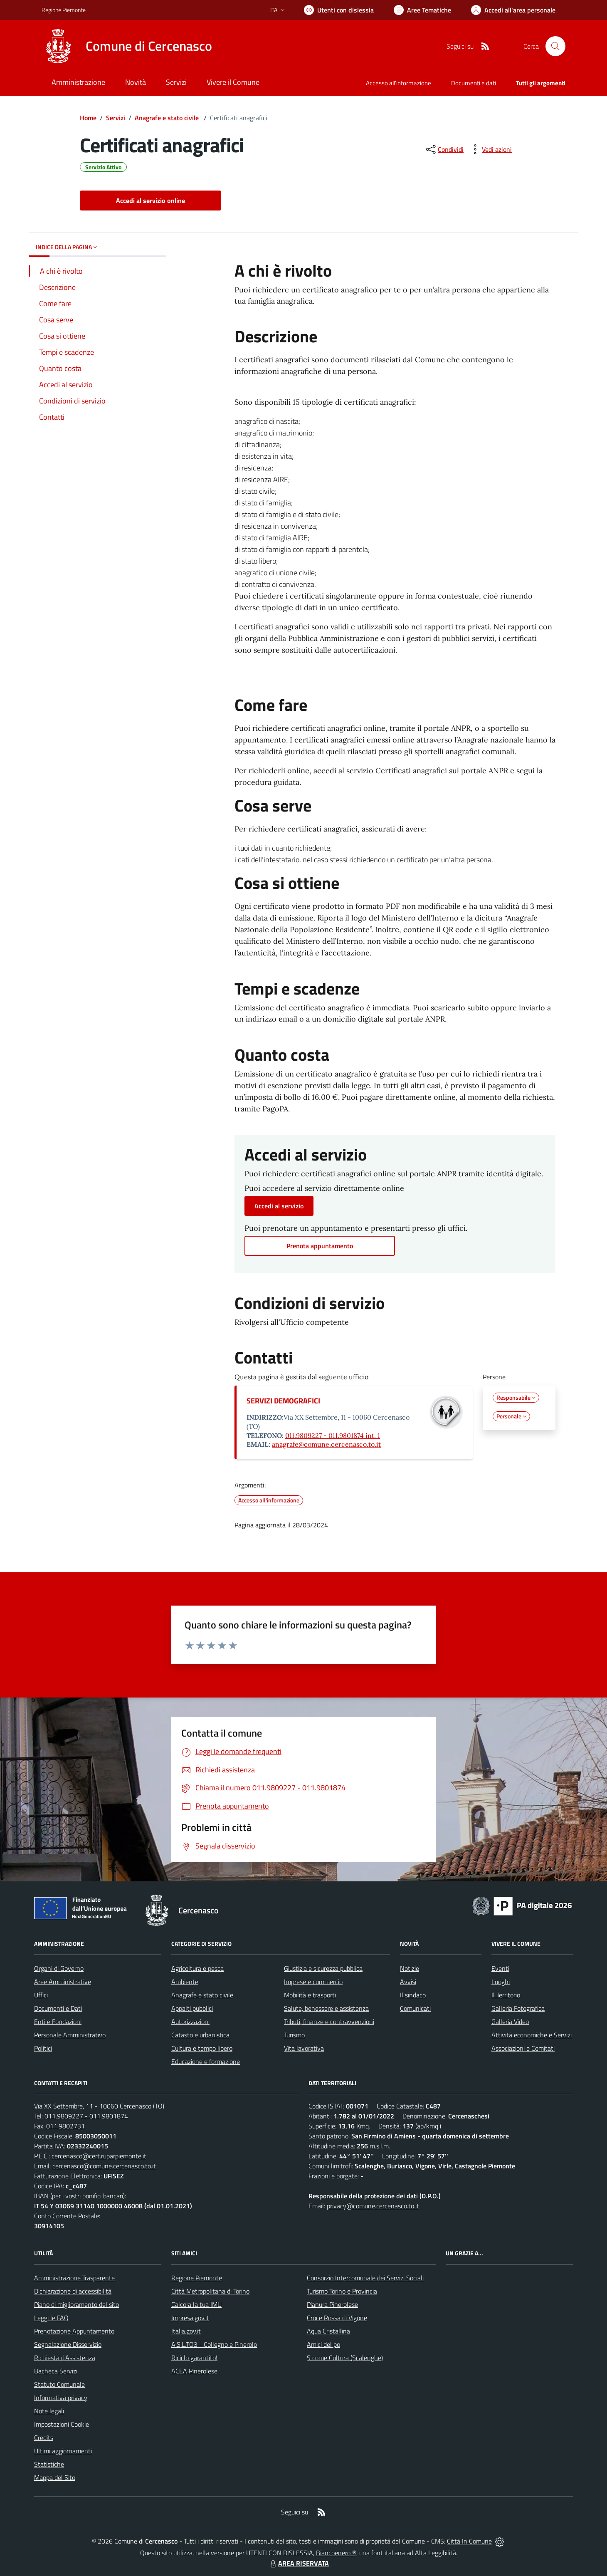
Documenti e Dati (58, 2008)
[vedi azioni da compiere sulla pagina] (490, 149)
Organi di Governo (59, 1968)
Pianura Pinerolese (332, 2304)
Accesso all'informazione (398, 83)
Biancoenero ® (336, 2553)
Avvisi (408, 1982)
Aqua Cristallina (328, 2331)
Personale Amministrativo (70, 2035)
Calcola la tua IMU (196, 2304)
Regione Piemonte (196, 2278)
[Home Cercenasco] (127, 46)
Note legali (49, 2411)
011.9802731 (65, 2126)
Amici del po (323, 2344)
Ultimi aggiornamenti (63, 2451)
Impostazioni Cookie (61, 2424)
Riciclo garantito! (194, 2358)
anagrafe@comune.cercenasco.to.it (326, 1444)
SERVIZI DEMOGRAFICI (283, 1400)
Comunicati (415, 2008)
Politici (43, 2048)
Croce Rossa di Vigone (337, 2318)
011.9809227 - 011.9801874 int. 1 (332, 1435)
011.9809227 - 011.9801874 (86, 2116)
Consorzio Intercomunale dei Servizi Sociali (365, 2278)
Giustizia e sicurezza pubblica (323, 1968)
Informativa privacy (60, 2398)
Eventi (500, 1968)
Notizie (409, 1968)
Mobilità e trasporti (310, 1995)
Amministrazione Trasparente (74, 2278)
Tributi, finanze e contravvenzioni (329, 2022)
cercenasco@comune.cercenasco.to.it (104, 2166)
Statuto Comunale (59, 2384)
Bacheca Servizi (55, 2371)
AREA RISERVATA (298, 2563)
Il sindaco (413, 1995)
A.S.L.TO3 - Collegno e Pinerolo (214, 2344)
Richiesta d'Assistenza (64, 2358)
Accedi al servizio (279, 1206)
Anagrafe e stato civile (167, 118)
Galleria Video (510, 2022)
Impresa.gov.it (190, 2318)
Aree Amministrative (62, 1982)
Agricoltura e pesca (197, 1968)
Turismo (294, 2035)
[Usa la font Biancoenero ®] (339, 10)
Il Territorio (505, 1995)
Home (88, 118)
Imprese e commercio (313, 1982)
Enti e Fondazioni (57, 2022)
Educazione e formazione (205, 2061)
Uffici (41, 1995)
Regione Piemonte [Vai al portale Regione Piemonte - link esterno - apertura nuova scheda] (64, 9)
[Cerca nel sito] (555, 46)
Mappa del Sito (54, 2477)
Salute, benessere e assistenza (326, 2008)
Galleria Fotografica (518, 2008)
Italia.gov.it (186, 2331)
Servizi (115, 118)
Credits (43, 2437)
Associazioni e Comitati (523, 2048)
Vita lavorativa (304, 2048)
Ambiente (184, 1982)
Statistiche (49, 2464)
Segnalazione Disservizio (67, 2344)
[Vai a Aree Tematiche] (422, 10)
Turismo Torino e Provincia (342, 2291)
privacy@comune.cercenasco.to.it (373, 2206)
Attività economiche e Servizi (531, 2035)
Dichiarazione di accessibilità (72, 2291)
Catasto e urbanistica (200, 2035)
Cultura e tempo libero (201, 2048)
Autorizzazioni (190, 2022)
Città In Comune (469, 2541)
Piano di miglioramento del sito (76, 2304)
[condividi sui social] (444, 149)
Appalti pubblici (192, 2008)
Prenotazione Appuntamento (74, 2331)
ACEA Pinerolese (194, 2371)
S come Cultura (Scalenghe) (345, 2358)
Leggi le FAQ (51, 2318)
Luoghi (500, 1982)
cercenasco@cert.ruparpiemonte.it (99, 2156)
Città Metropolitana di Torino (210, 2291)
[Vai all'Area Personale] (513, 10)
